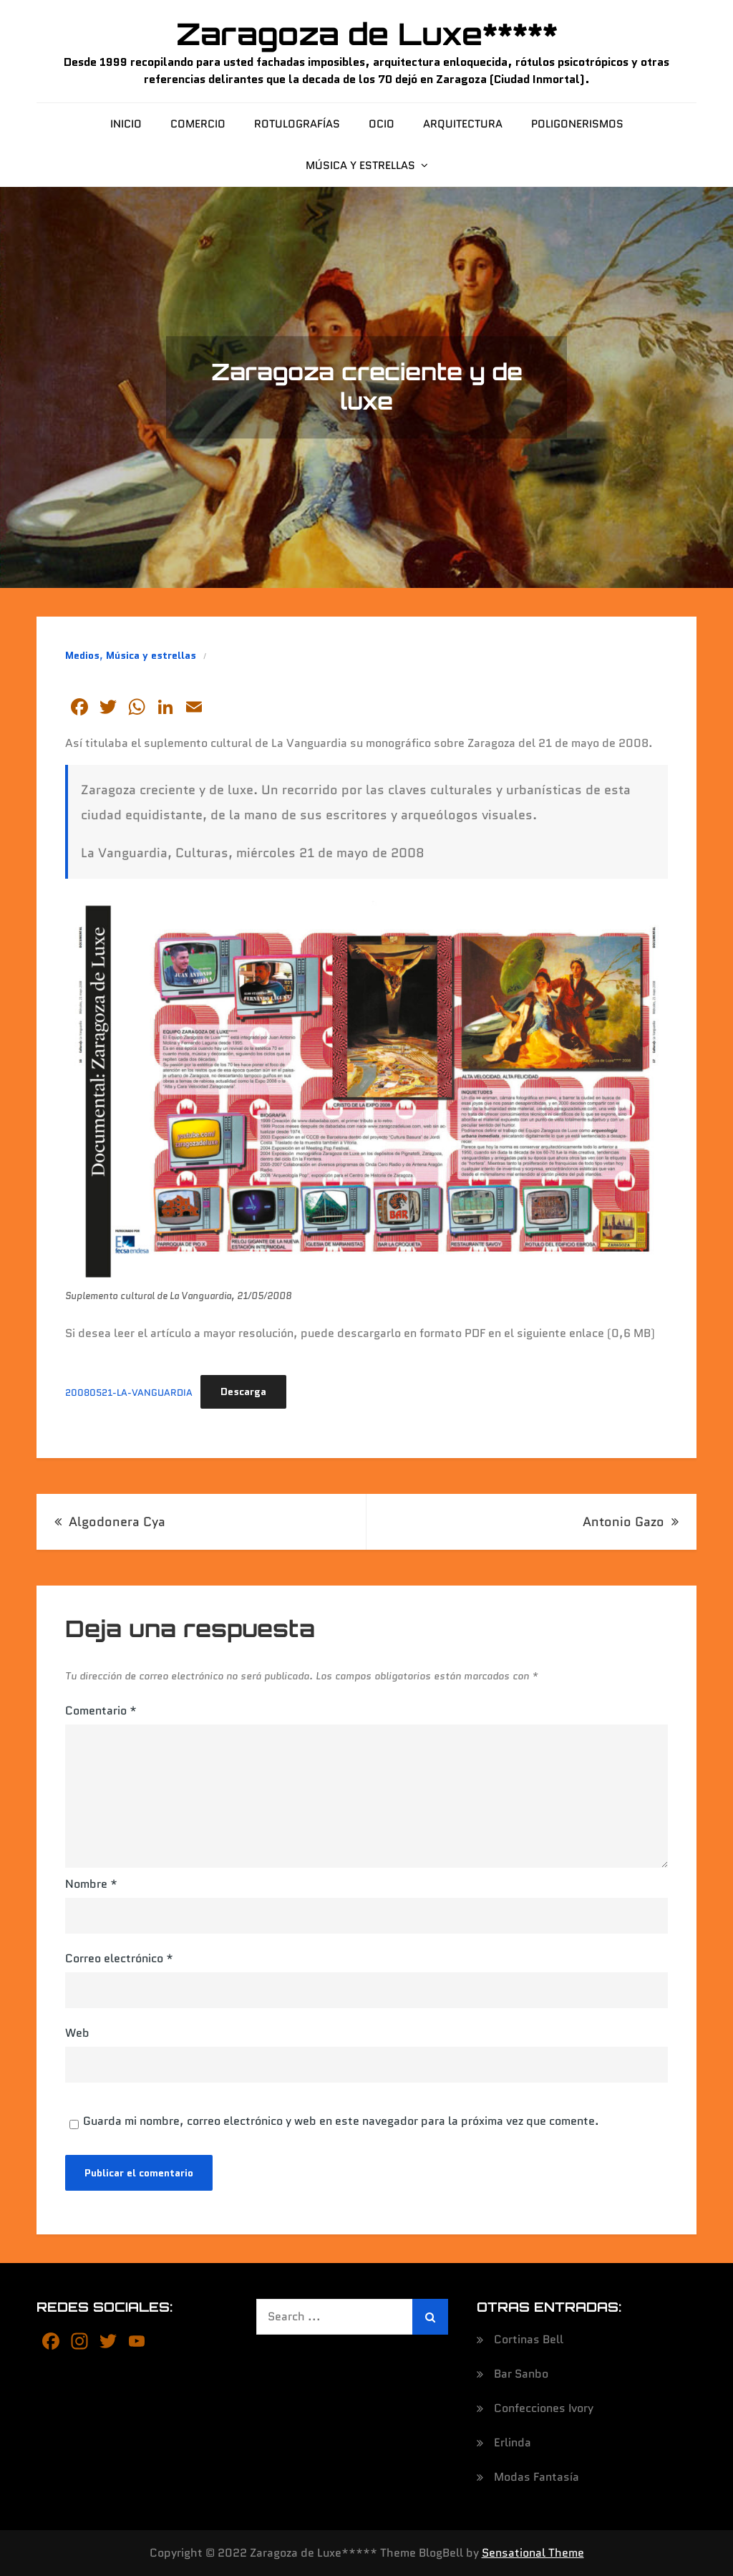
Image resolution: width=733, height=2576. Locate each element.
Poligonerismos (577, 124)
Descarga (243, 1391)
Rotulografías (297, 124)
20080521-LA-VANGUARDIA (129, 1392)
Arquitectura (463, 124)
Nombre (91, 1884)
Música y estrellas (360, 165)
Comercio (197, 124)
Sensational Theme (533, 2552)
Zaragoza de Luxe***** (367, 33)
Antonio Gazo (623, 1522)
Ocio (381, 124)
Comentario (101, 1710)
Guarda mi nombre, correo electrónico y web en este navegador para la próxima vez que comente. (341, 2121)
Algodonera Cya (117, 1522)
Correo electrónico (119, 1958)
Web (77, 2033)
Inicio (126, 124)
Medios (82, 655)
